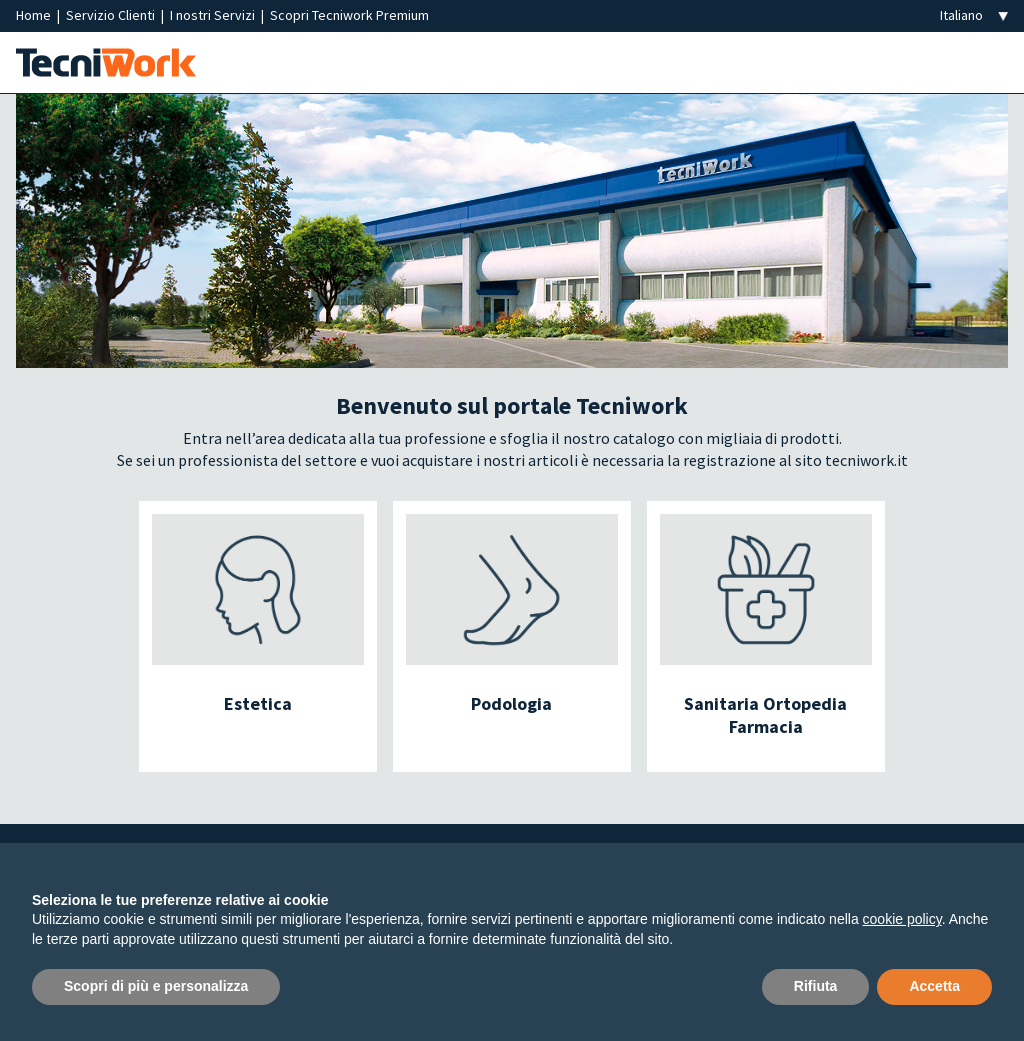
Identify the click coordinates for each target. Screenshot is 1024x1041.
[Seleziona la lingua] (974, 15)
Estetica (258, 703)
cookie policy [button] (902, 919)
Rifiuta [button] (816, 986)
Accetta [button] (934, 986)
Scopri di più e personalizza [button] (156, 986)
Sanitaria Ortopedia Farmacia (765, 715)
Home (35, 15)
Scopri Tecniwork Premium (349, 15)
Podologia (511, 703)
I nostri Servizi (214, 15)
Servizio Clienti (112, 15)
